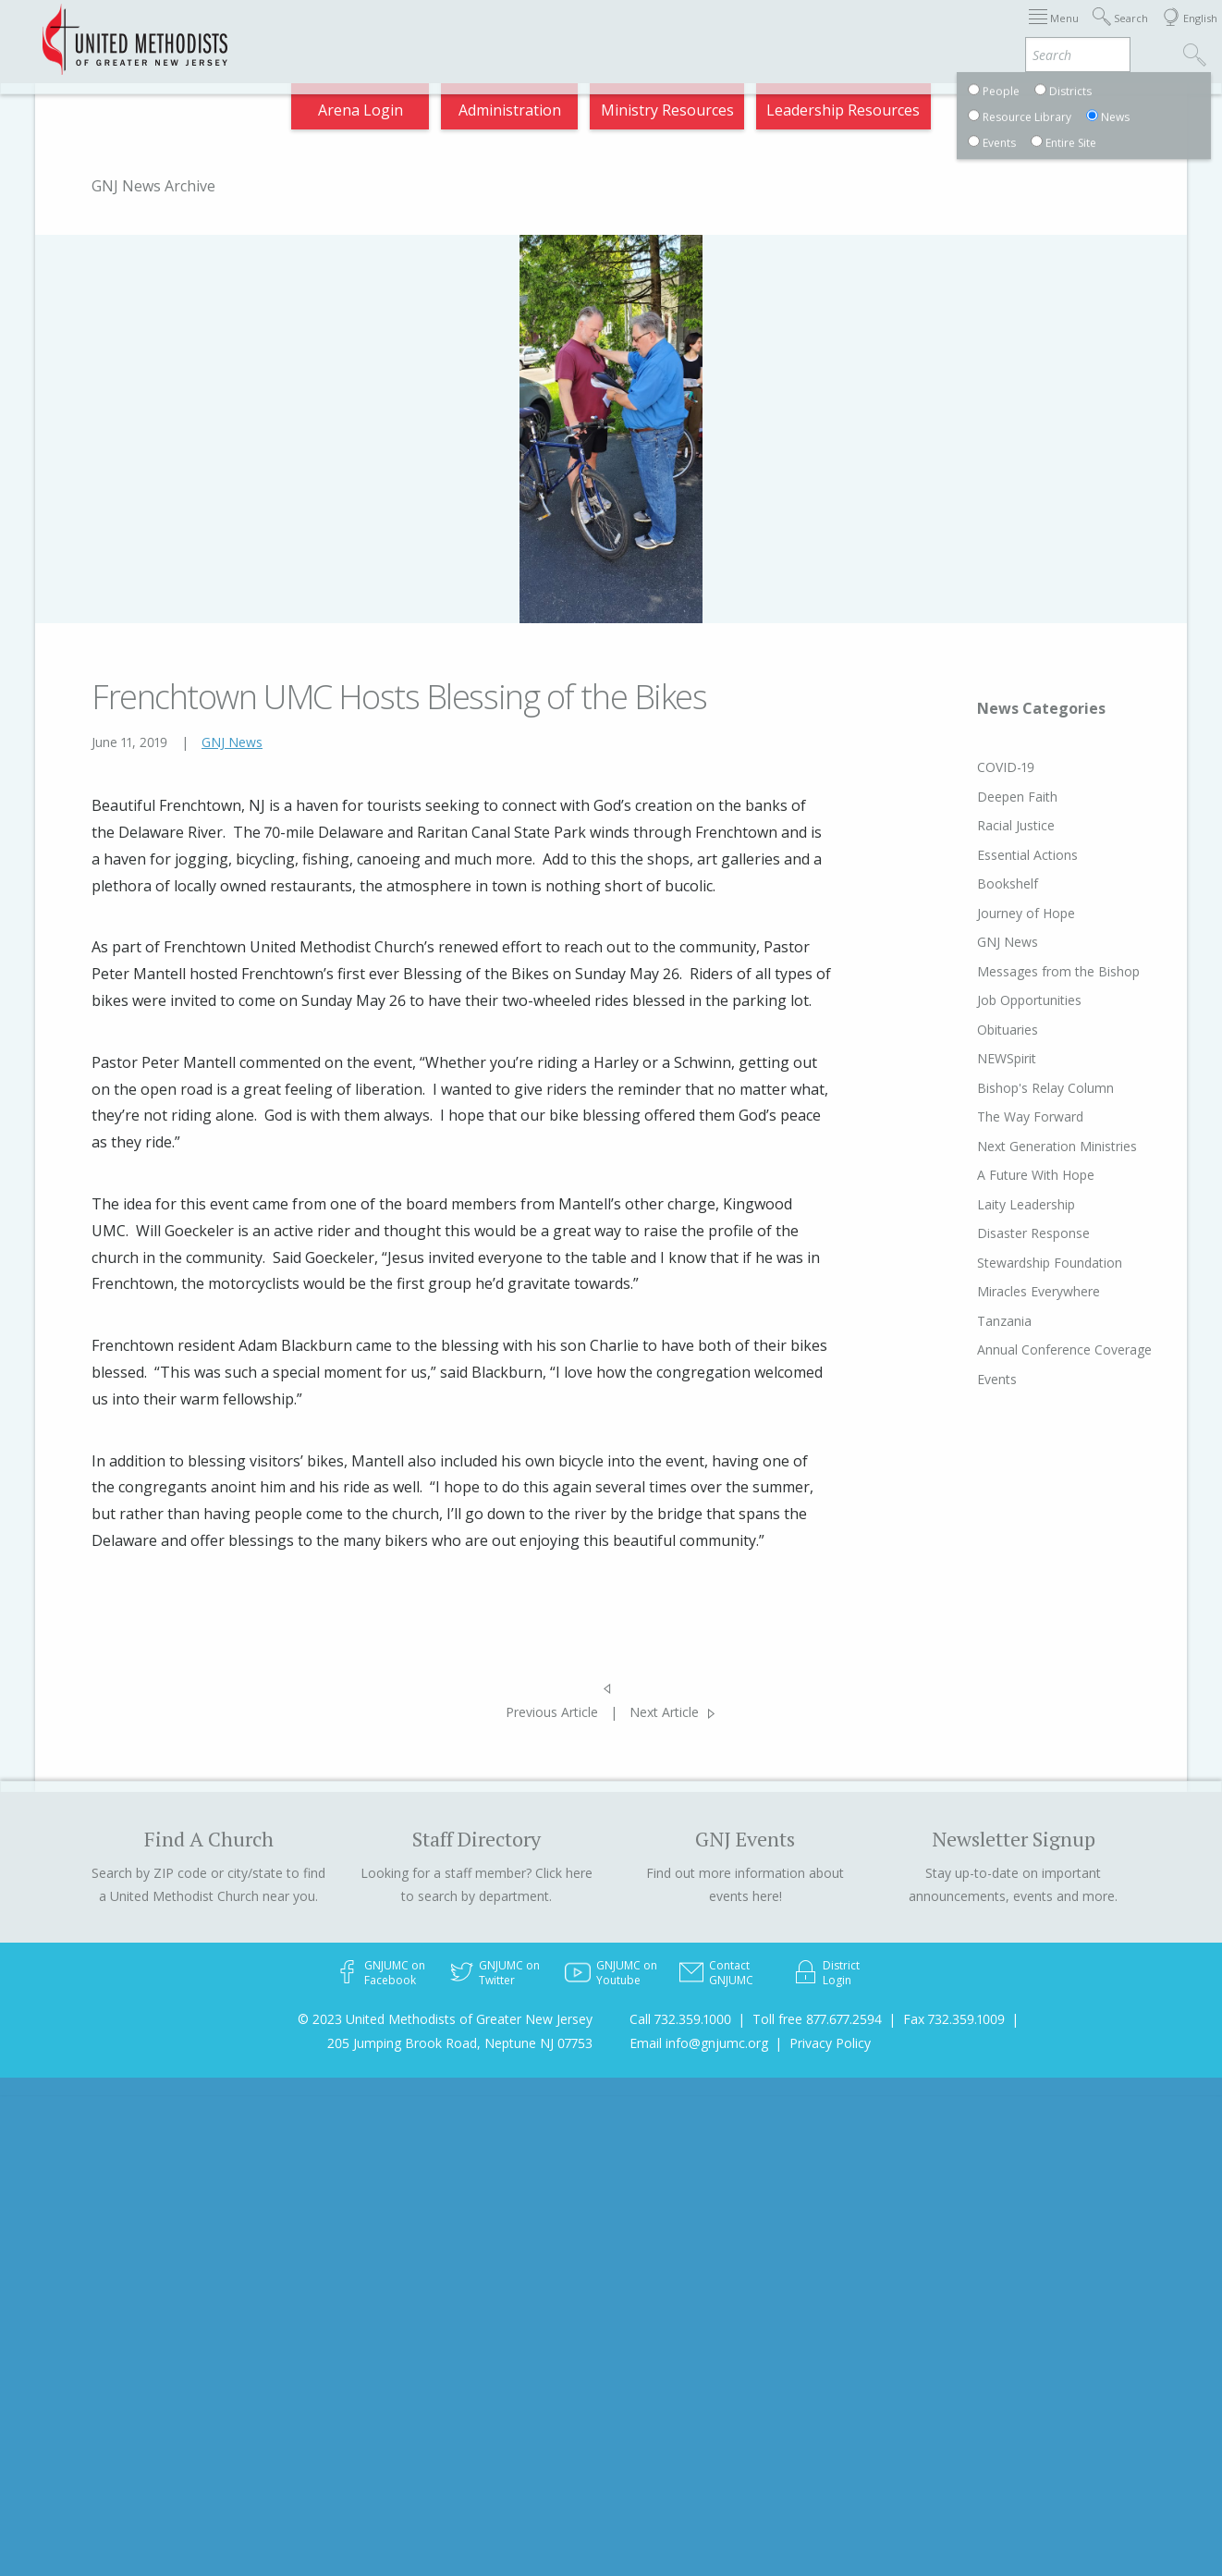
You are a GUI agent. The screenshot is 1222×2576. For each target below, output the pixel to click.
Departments (931, 31)
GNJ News (232, 742)
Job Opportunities (994, 1000)
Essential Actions (992, 855)
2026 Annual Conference (343, 31)
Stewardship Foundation (1014, 1262)
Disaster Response (998, 1233)
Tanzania (969, 1321)
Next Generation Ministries (1022, 1146)
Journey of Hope (991, 913)
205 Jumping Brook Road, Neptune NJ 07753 (460, 2043)
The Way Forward (995, 1116)
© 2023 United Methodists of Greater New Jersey (445, 2019)
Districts (830, 31)
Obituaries (972, 1029)
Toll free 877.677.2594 (817, 2019)
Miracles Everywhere (1003, 1291)
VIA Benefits (1045, 31)
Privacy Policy (830, 2043)
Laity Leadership (991, 1204)
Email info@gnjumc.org (698, 2043)
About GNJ (739, 31)
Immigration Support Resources (565, 31)
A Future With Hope (1000, 1175)
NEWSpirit (971, 1058)
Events (962, 1379)
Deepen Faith (982, 796)
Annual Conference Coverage (1029, 1349)
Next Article (664, 1712)
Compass (1055, 114)
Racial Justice (981, 825)
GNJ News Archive (153, 186)
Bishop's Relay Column (1010, 1088)
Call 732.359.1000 (680, 2019)
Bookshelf (972, 883)
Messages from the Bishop (1023, 971)
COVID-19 (970, 767)
